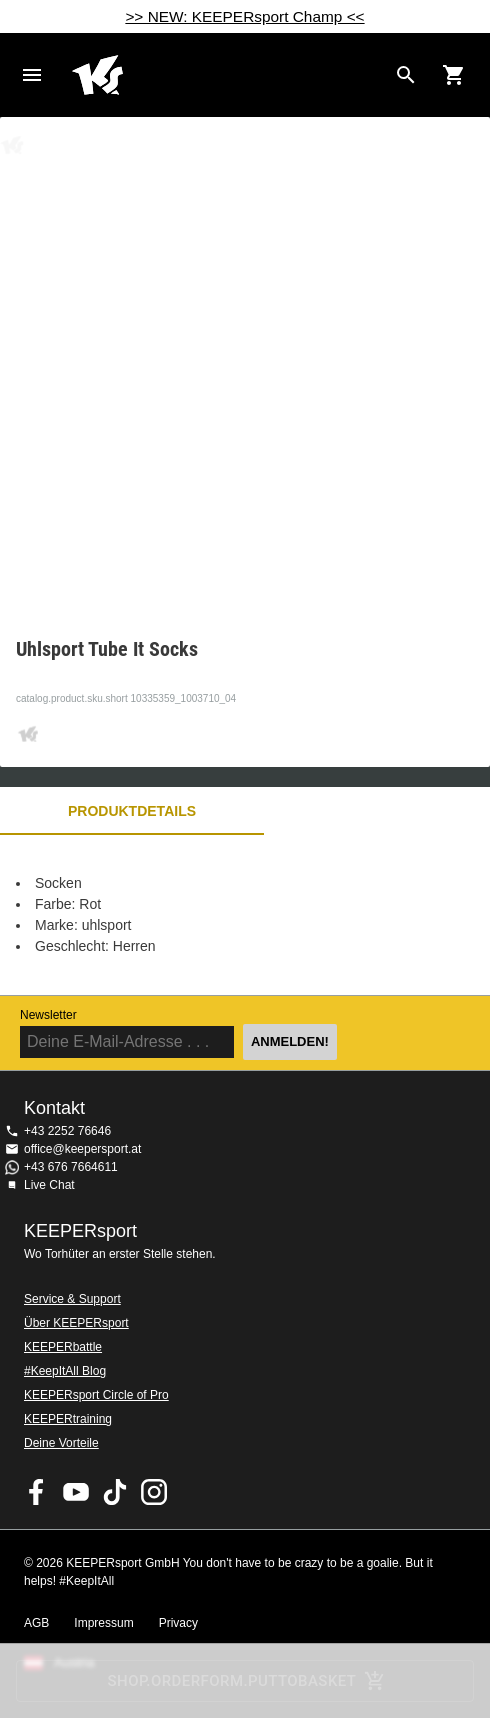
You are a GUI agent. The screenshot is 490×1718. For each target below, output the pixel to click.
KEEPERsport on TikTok (115, 1492)
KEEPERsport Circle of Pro (96, 1395)
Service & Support (72, 1299)
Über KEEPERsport (76, 1323)
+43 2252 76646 (67, 1131)
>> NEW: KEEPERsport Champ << (244, 16)
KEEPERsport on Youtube (76, 1492)
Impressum (103, 1623)
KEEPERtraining (68, 1419)
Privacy (178, 1623)
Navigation (32, 75)
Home (229, 75)
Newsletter (48, 1015)
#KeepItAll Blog (65, 1371)
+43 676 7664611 (71, 1167)
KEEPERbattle (63, 1347)
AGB (36, 1623)
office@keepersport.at (82, 1149)
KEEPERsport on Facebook (37, 1492)
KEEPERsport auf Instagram (154, 1492)
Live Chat (49, 1185)
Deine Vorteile (61, 1443)
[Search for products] (406, 75)
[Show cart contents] (454, 75)
